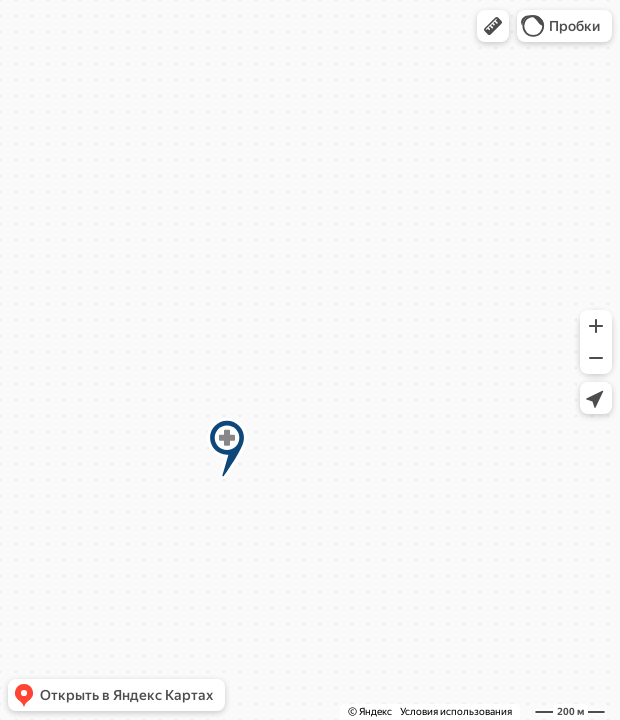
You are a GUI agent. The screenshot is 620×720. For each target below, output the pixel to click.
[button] (493, 26)
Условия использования (456, 711)
